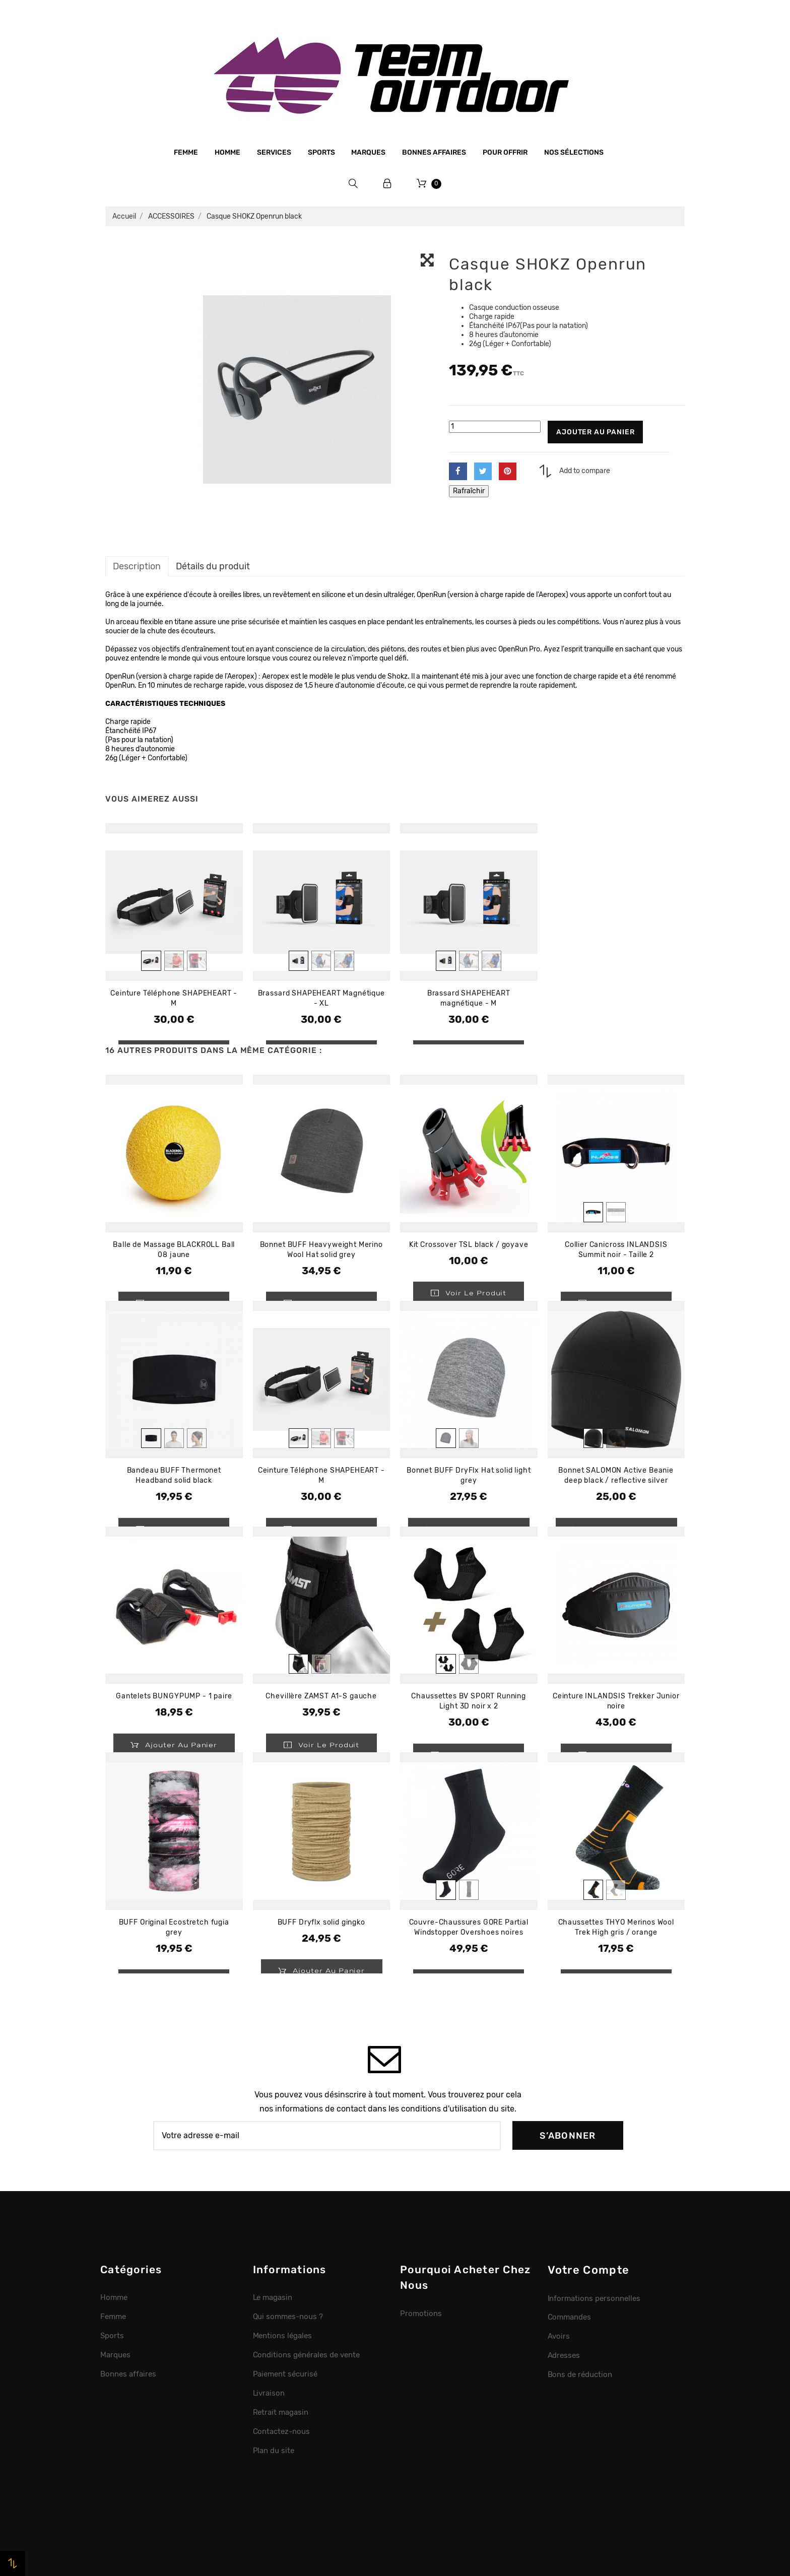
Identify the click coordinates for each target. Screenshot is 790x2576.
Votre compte (589, 2270)
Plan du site (274, 2450)
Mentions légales (282, 2335)
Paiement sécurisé (285, 2374)
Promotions (421, 2313)
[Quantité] (495, 427)
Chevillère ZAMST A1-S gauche (321, 1696)
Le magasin (273, 2297)
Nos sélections (574, 152)
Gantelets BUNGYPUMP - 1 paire (174, 1696)
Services (274, 152)
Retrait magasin (281, 2412)
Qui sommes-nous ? (288, 2316)
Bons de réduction (580, 2374)
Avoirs (559, 2336)
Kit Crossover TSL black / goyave (469, 1244)
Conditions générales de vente (306, 2354)
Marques (368, 152)
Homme (227, 152)
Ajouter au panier (595, 432)
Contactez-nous (281, 2431)
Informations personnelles (594, 2298)
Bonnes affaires (434, 152)
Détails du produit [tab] (213, 566)
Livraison (269, 2393)
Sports (321, 152)
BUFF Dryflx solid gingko (321, 1922)
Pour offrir (505, 152)
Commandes (569, 2317)
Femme (186, 152)
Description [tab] (137, 566)
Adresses (564, 2355)
